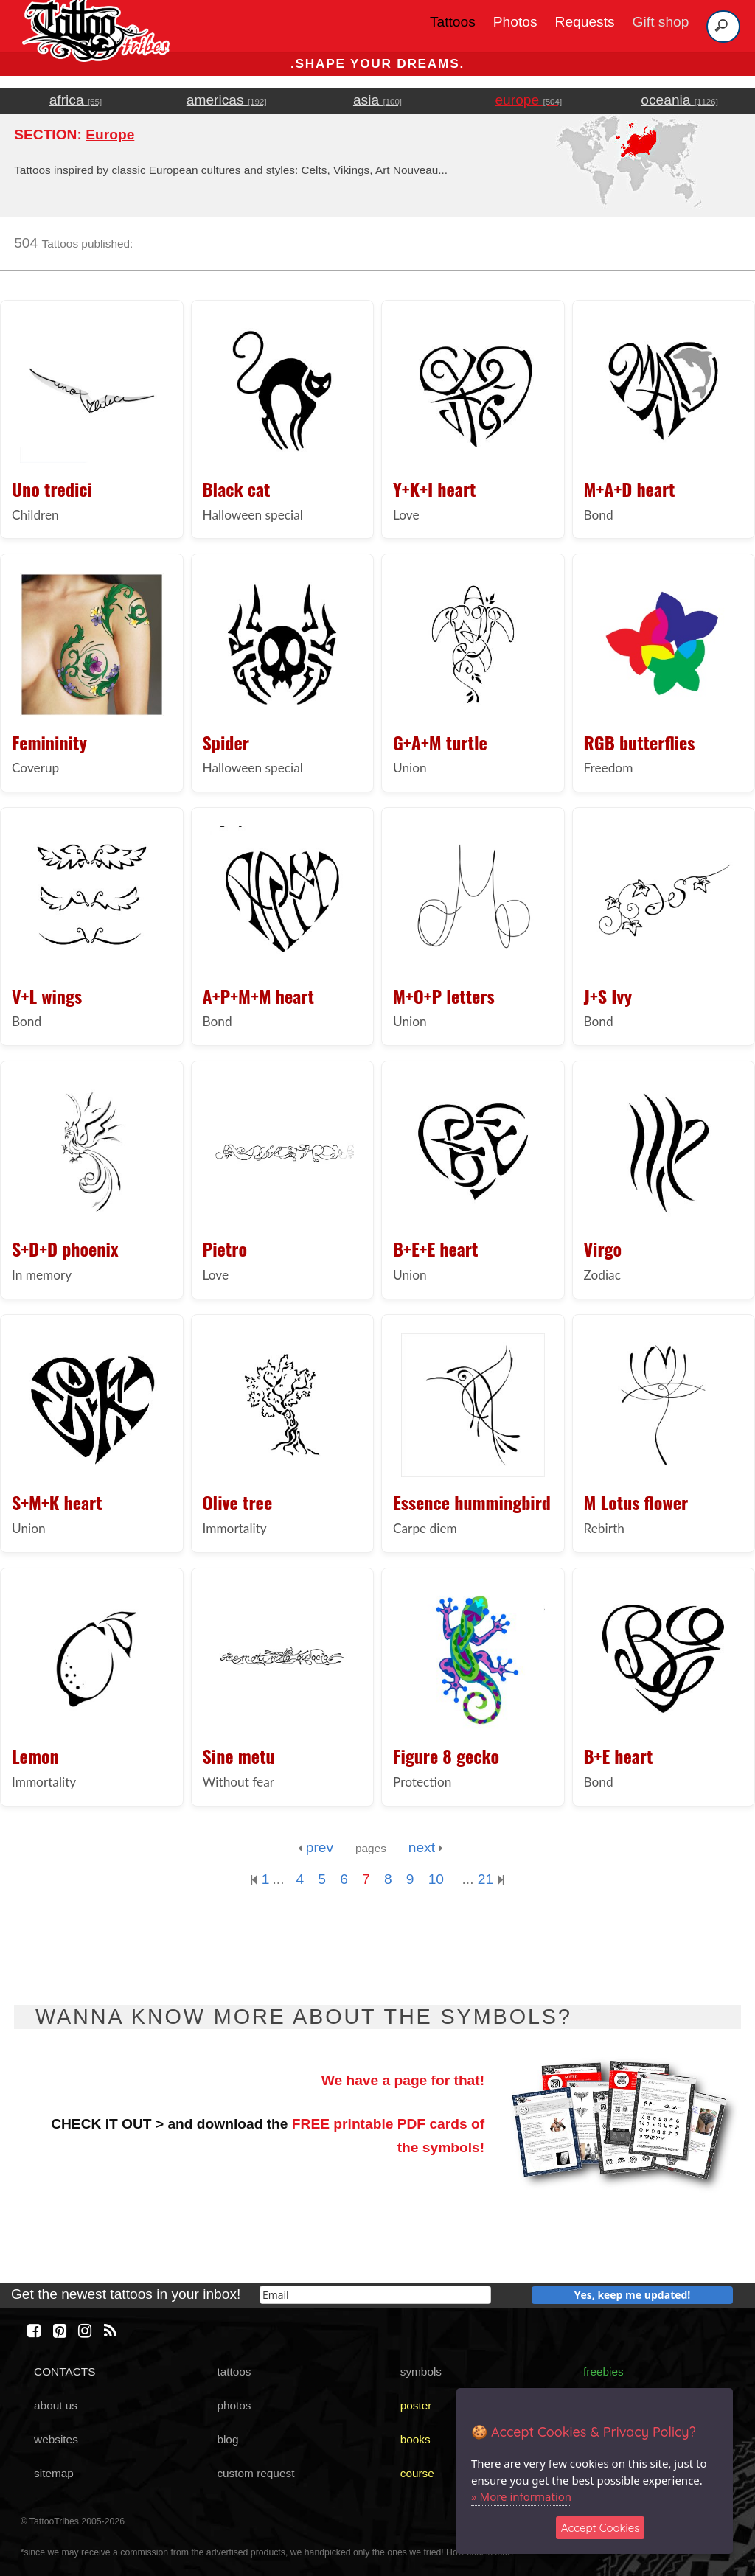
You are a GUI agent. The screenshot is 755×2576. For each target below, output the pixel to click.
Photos (515, 21)
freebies (603, 2371)
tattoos (234, 2371)
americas (227, 100)
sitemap (54, 2473)
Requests (585, 21)
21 (491, 1879)
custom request (255, 2473)
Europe (110, 134)
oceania (679, 100)
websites (56, 2439)
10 (436, 1879)
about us (55, 2405)
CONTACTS (64, 2371)
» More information (521, 2496)
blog (227, 2439)
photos (234, 2405)
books (415, 2439)
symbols (421, 2371)
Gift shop (661, 21)
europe (528, 100)
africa (75, 100)
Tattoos (453, 21)
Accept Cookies (600, 2528)
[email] (375, 2295)
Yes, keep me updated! (632, 2295)
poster (416, 2405)
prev (315, 1847)
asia (377, 100)
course (417, 2473)
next (425, 1847)
